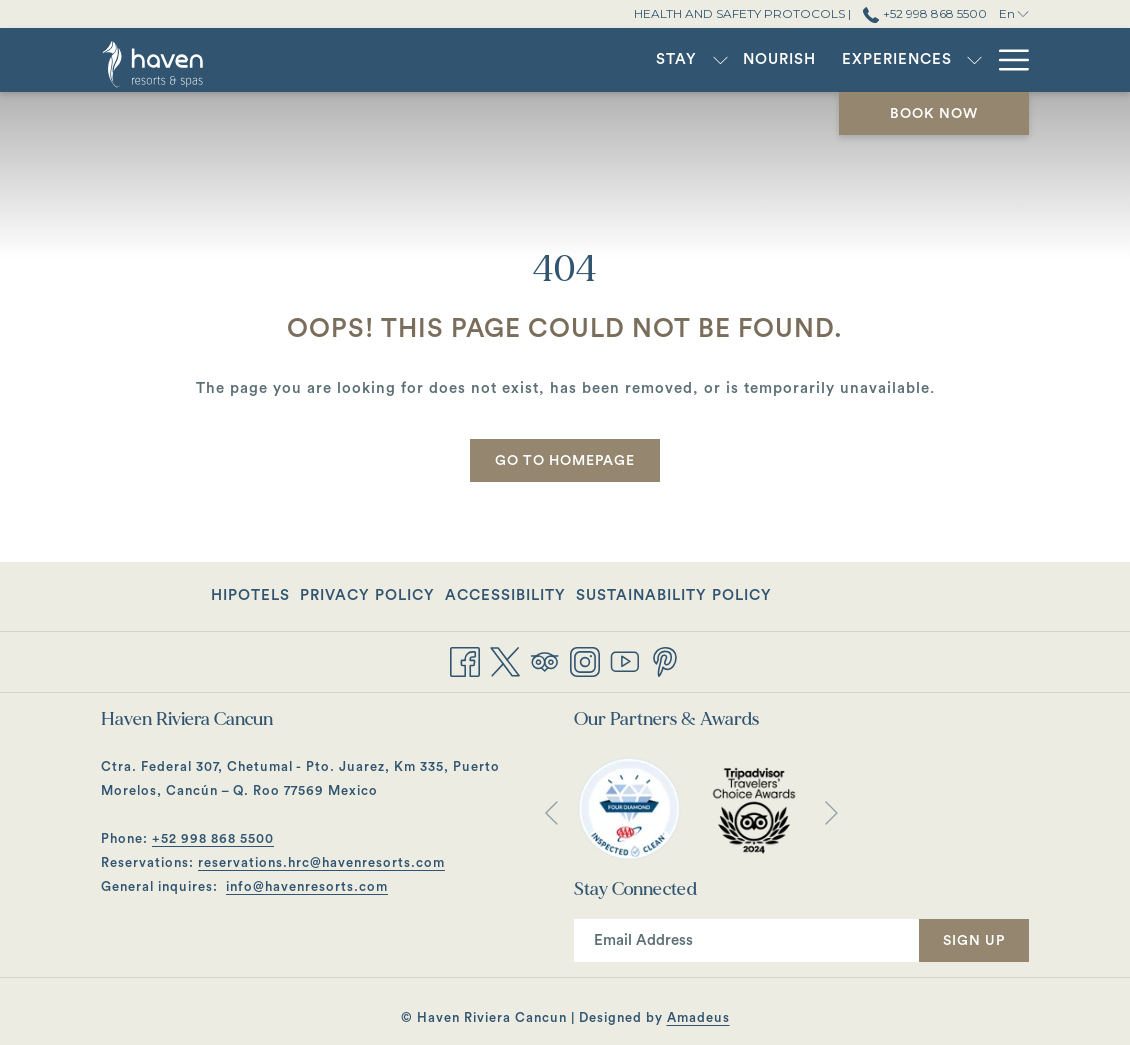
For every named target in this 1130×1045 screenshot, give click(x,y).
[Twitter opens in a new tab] (505, 660)
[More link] (1006, 60)
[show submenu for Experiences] (736, 60)
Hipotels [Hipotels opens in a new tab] (250, 599)
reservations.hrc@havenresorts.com (321, 862)
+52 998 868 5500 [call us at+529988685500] (924, 13)
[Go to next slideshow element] (831, 813)
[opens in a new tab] (629, 808)
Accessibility (505, 595)
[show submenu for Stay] (481, 60)
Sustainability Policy (674, 595)
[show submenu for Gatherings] (887, 60)
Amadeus (698, 1017)
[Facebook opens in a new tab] (465, 660)
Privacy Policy (367, 595)
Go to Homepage (565, 461)
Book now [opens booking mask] (934, 114)
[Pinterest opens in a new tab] (665, 660)
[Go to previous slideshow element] (551, 813)
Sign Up (974, 941)
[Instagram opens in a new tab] (585, 660)
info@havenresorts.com (307, 886)
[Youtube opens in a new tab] (625, 660)
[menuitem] (438, 60)
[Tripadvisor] (545, 660)
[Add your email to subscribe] (746, 940)
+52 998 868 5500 (213, 838)
